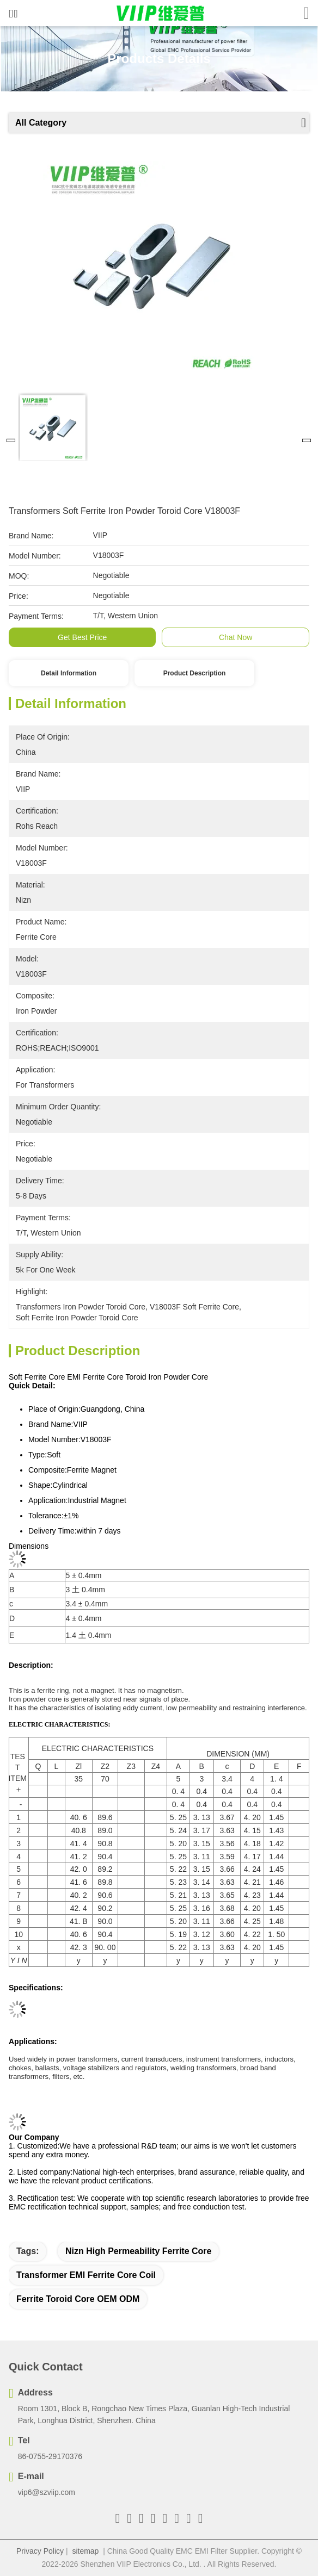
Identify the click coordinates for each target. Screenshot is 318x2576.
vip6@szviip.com (46, 2492)
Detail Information (68, 673)
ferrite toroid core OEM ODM (77, 2299)
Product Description (194, 673)
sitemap (85, 2551)
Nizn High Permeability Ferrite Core (138, 2251)
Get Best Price (82, 637)
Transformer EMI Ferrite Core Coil (86, 2275)
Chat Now (235, 637)
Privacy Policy (40, 2551)
